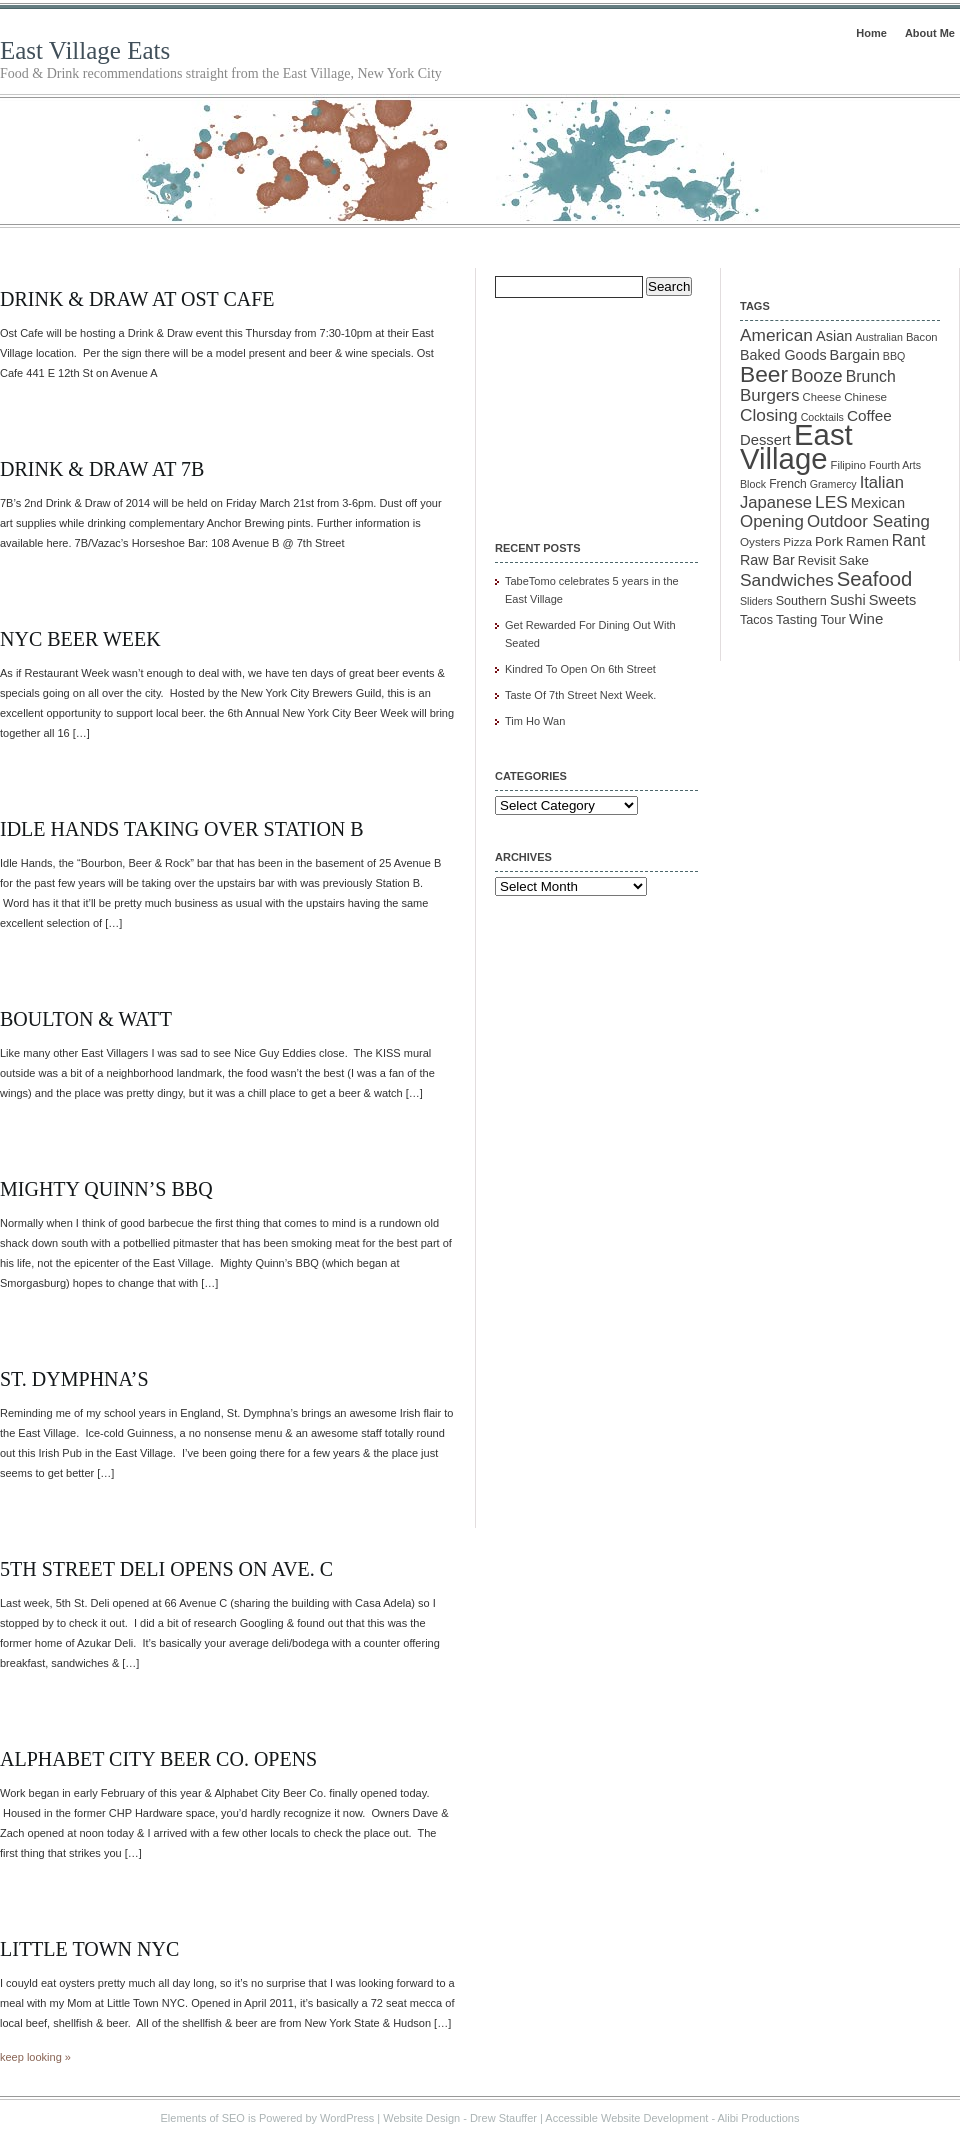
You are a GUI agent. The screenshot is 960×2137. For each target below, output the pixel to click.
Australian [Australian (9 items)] (878, 337)
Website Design (421, 2118)
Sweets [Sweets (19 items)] (893, 600)
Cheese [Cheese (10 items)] (822, 397)
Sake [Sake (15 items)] (854, 560)
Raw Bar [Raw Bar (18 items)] (767, 560)
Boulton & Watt (86, 1019)
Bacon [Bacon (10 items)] (922, 337)
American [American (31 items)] (776, 335)
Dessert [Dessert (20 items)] (765, 440)
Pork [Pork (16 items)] (829, 541)
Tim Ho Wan (535, 721)
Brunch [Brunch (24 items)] (871, 376)
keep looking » (35, 2057)
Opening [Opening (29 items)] (772, 521)
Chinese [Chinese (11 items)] (865, 396)
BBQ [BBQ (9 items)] (894, 356)
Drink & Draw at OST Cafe (137, 299)
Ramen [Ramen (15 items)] (867, 541)
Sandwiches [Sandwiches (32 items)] (787, 580)
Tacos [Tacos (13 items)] (756, 620)
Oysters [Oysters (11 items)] (760, 541)
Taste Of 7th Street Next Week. (580, 695)
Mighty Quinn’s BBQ (106, 1189)
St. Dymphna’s (74, 1379)
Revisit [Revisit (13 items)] (817, 561)
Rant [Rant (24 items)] (908, 540)
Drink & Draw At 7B (102, 469)
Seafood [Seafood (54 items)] (874, 579)
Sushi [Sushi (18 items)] (848, 600)
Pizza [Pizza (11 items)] (797, 541)
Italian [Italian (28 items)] (882, 482)
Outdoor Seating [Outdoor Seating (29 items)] (868, 521)
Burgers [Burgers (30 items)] (770, 395)
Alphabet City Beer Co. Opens (158, 1759)
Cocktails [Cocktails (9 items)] (822, 417)
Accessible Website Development (626, 2118)
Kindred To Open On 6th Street (580, 669)
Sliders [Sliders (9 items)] (756, 601)
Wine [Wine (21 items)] (866, 618)
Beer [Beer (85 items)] (764, 374)
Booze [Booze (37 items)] (817, 376)
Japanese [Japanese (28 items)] (776, 502)
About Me (930, 33)
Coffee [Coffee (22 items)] (869, 415)
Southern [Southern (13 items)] (801, 601)
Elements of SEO (203, 2118)
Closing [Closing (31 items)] (769, 415)
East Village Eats (85, 50)
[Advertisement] (595, 406)
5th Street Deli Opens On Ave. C (166, 1569)
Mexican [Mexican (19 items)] (878, 503)
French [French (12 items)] (788, 484)
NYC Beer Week (80, 639)
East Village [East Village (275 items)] (796, 446)
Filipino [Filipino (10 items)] (848, 465)
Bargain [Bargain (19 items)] (855, 355)
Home (871, 33)
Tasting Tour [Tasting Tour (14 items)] (811, 619)
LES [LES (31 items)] (831, 502)
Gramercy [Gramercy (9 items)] (833, 484)
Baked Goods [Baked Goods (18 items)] (783, 355)
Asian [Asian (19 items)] (834, 336)
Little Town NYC (89, 1949)
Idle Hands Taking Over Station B (182, 829)
